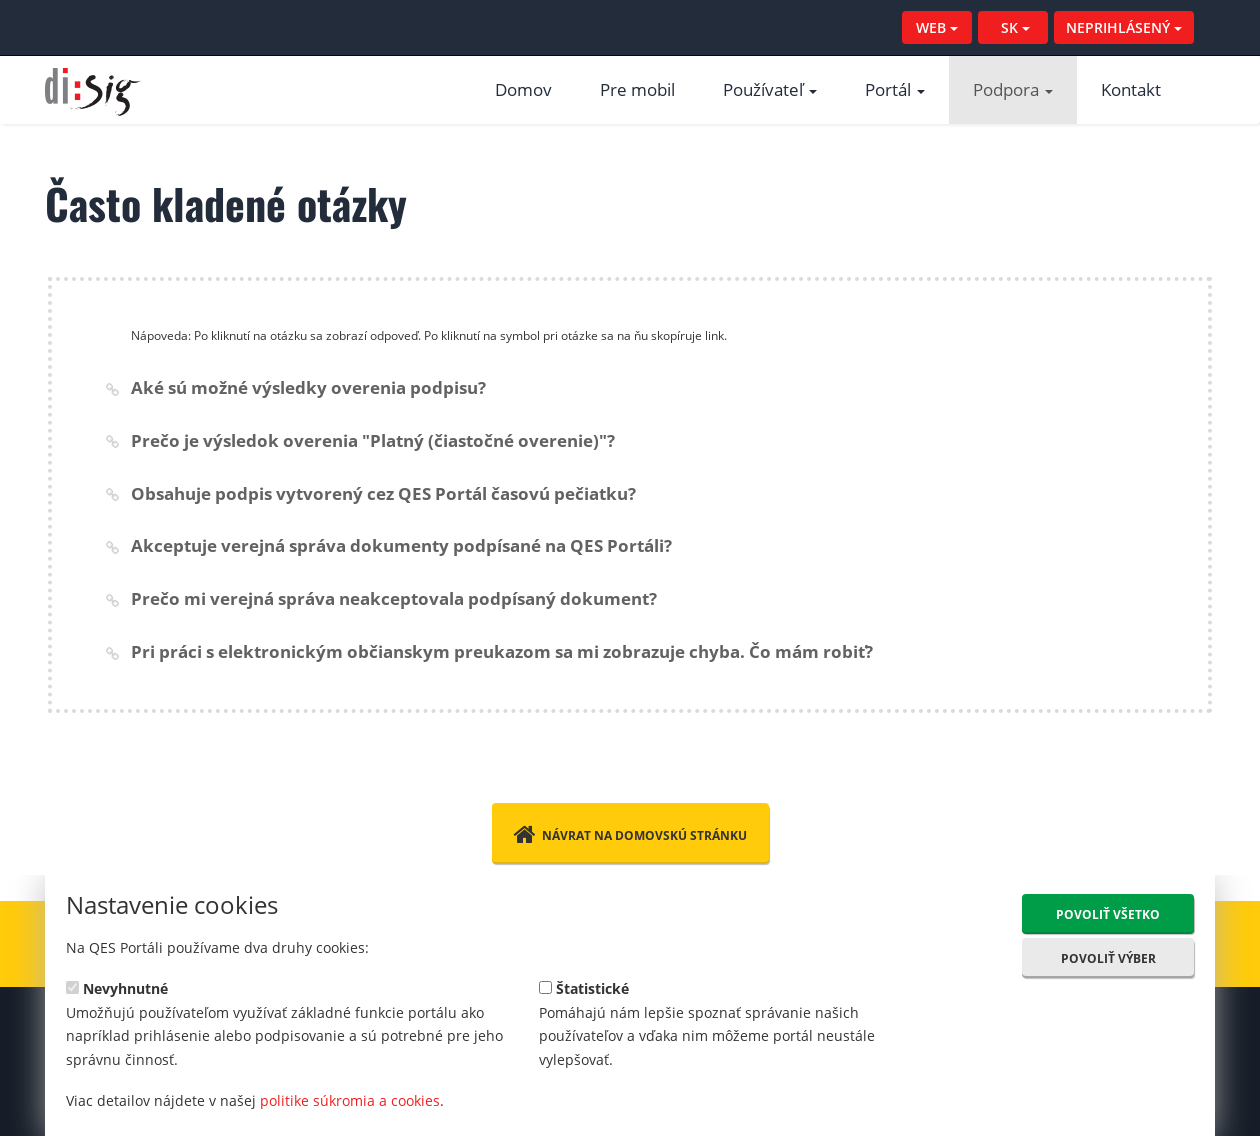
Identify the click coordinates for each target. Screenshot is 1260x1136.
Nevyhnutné (117, 987)
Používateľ (770, 89)
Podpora (1013, 89)
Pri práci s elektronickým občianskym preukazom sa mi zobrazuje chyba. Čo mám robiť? (502, 651)
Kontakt (1131, 89)
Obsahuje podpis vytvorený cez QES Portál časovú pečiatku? (383, 493)
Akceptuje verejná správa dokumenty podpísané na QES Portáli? (401, 545)
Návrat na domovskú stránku (630, 834)
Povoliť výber (1108, 958)
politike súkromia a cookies (350, 1100)
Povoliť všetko (1108, 914)
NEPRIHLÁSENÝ (1124, 27)
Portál (895, 89)
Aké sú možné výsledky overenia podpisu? (308, 387)
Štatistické (584, 987)
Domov (523, 89)
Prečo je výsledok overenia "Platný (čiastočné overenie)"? (373, 440)
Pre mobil (637, 89)
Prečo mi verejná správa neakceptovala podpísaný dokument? (394, 598)
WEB (937, 27)
